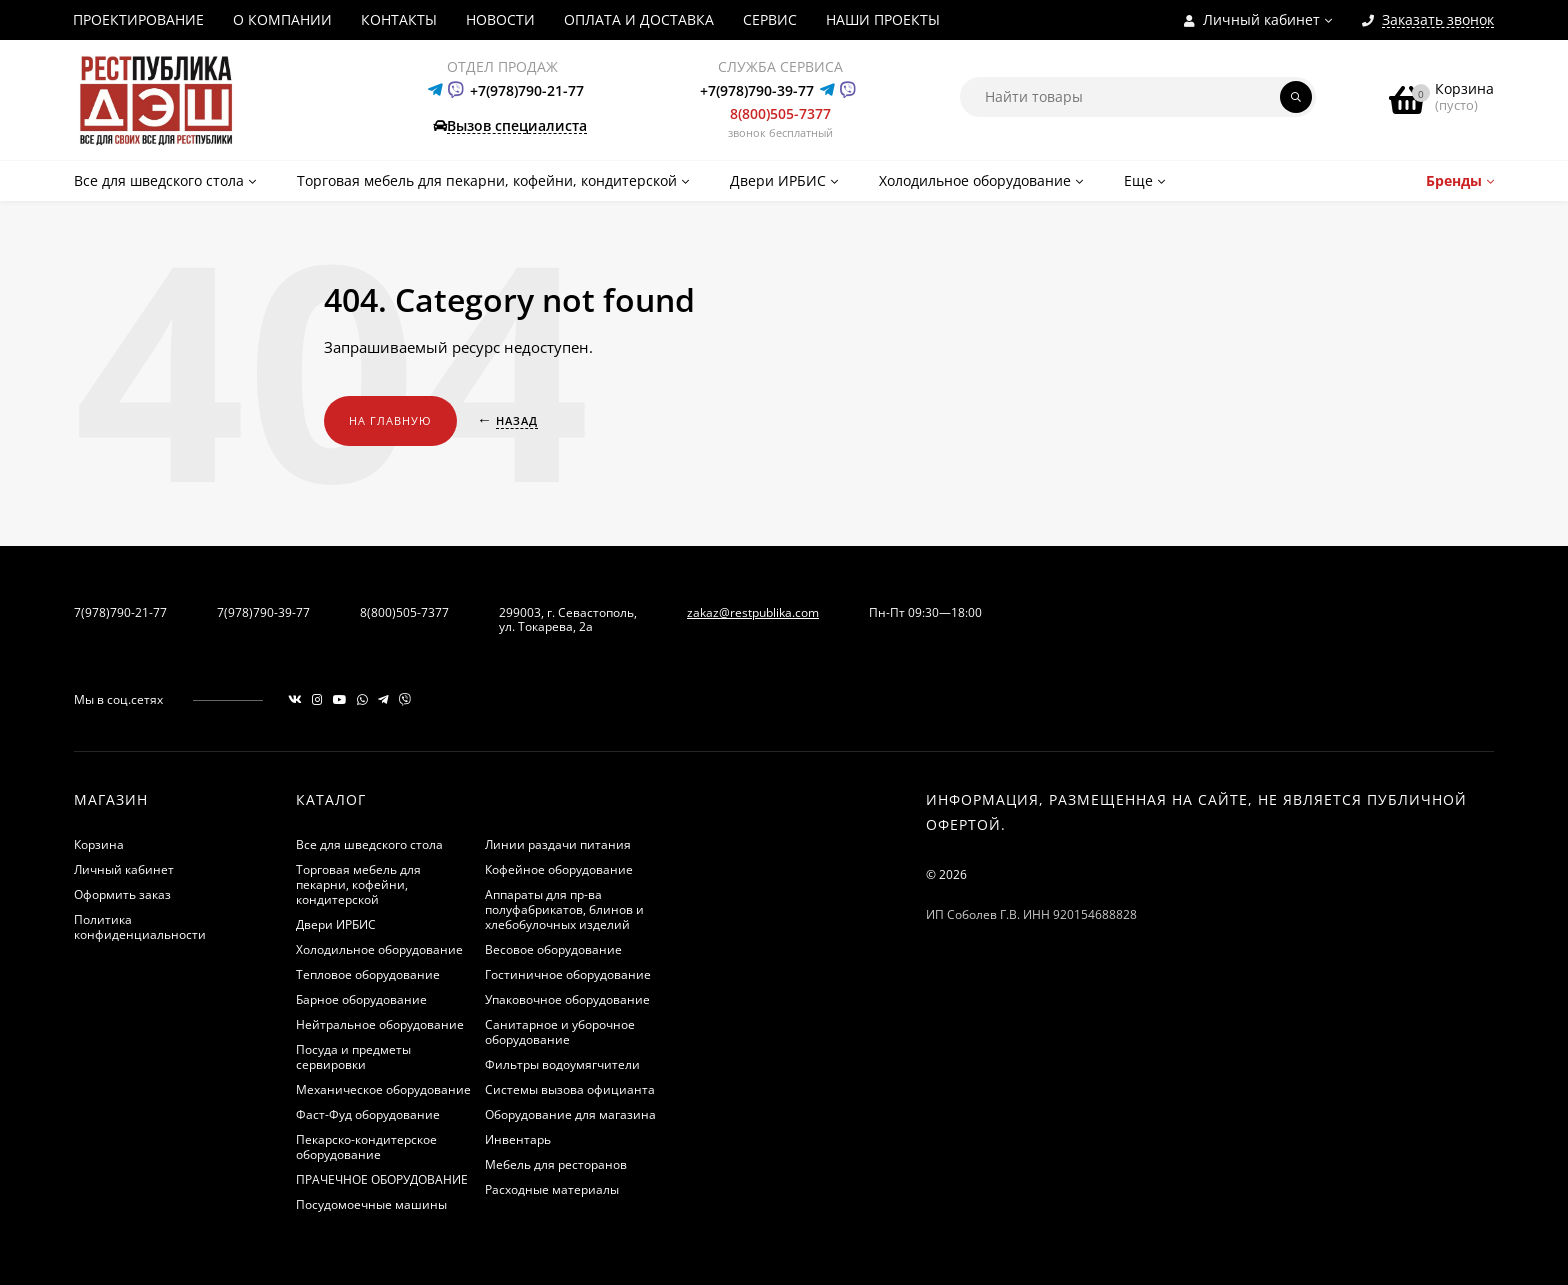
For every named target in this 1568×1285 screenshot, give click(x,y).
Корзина (99, 844)
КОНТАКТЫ (399, 19)
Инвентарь (518, 1139)
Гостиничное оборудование (568, 974)
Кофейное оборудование (559, 869)
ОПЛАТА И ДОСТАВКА (639, 19)
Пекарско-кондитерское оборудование (366, 1147)
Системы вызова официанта (570, 1089)
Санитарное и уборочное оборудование (560, 1032)
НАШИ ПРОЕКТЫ (883, 19)
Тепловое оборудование (368, 974)
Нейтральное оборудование (380, 1024)
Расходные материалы (552, 1189)
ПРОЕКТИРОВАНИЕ (138, 19)
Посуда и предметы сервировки (353, 1057)
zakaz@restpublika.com (753, 612)
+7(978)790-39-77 (757, 90)
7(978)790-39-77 (263, 612)
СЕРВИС (770, 19)
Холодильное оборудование (379, 949)
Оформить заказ (122, 894)
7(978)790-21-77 (120, 612)
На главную (390, 420)
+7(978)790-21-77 (527, 90)
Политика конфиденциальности (140, 927)
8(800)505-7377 (780, 113)
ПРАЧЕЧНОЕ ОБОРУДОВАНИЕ (382, 1179)
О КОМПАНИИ (282, 19)
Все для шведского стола (369, 844)
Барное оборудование (361, 999)
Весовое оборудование (553, 949)
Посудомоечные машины (371, 1204)
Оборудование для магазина (570, 1114)
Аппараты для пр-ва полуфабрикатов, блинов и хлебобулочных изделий (564, 909)
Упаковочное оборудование (567, 999)
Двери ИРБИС (336, 924)
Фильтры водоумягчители (562, 1064)
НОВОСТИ (500, 19)
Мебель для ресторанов (556, 1164)
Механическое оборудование (383, 1089)
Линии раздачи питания (558, 844)
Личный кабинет (124, 869)
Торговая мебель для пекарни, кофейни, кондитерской (358, 884)
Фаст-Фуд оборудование (368, 1114)
